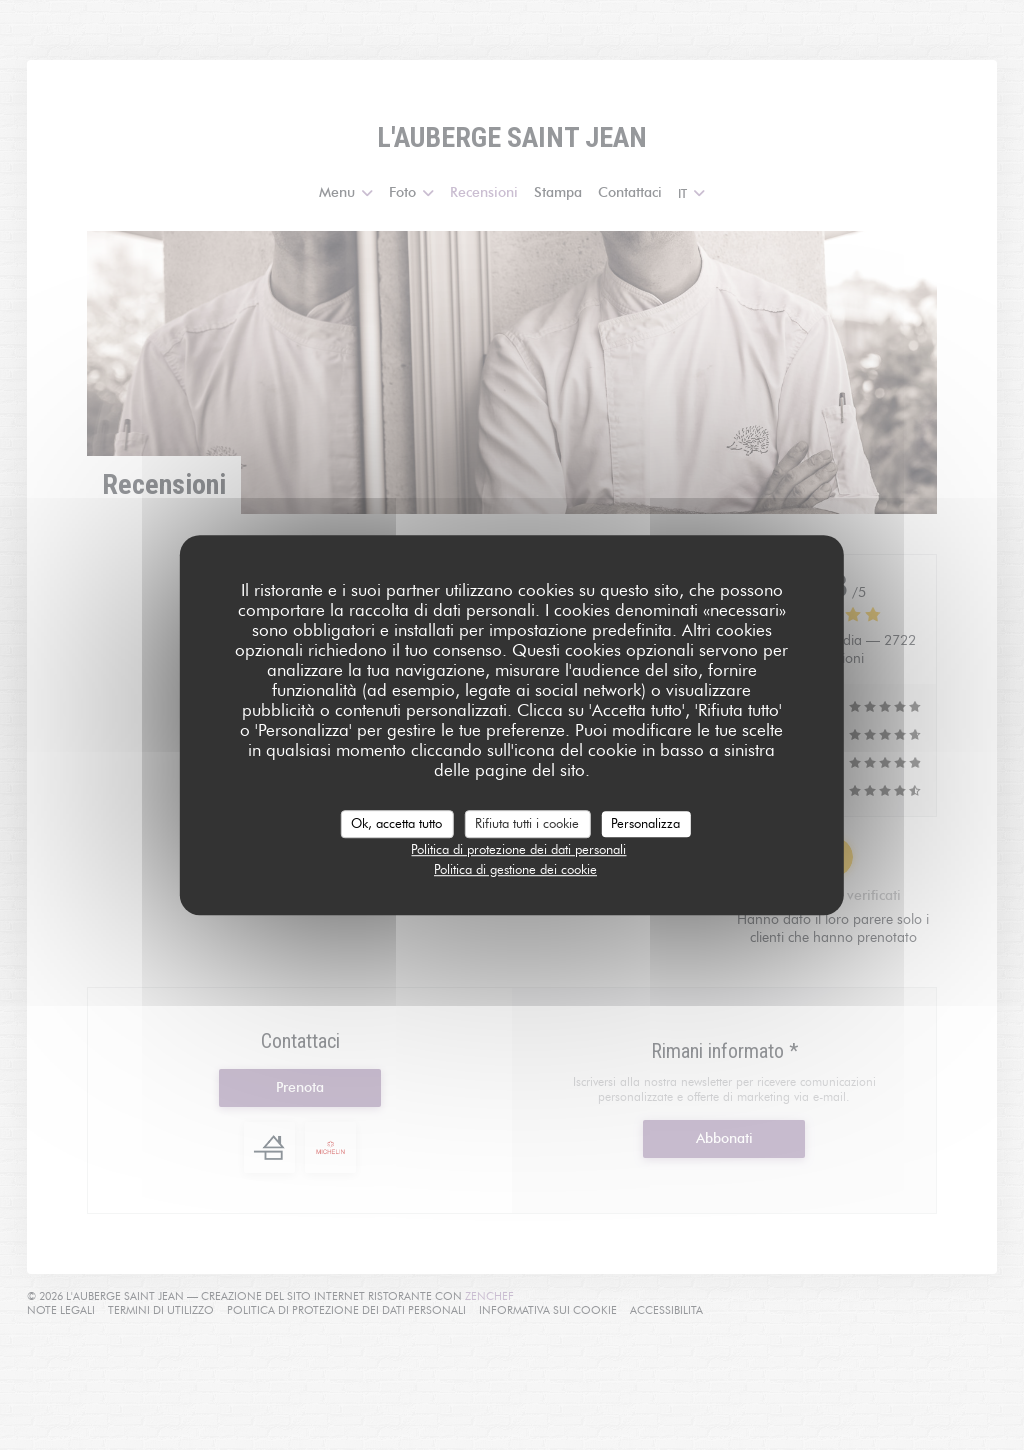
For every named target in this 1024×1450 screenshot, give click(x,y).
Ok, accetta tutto (396, 823)
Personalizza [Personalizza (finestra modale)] (645, 823)
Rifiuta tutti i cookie (527, 823)
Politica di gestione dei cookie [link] (515, 869)
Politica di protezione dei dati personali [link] (518, 849)
